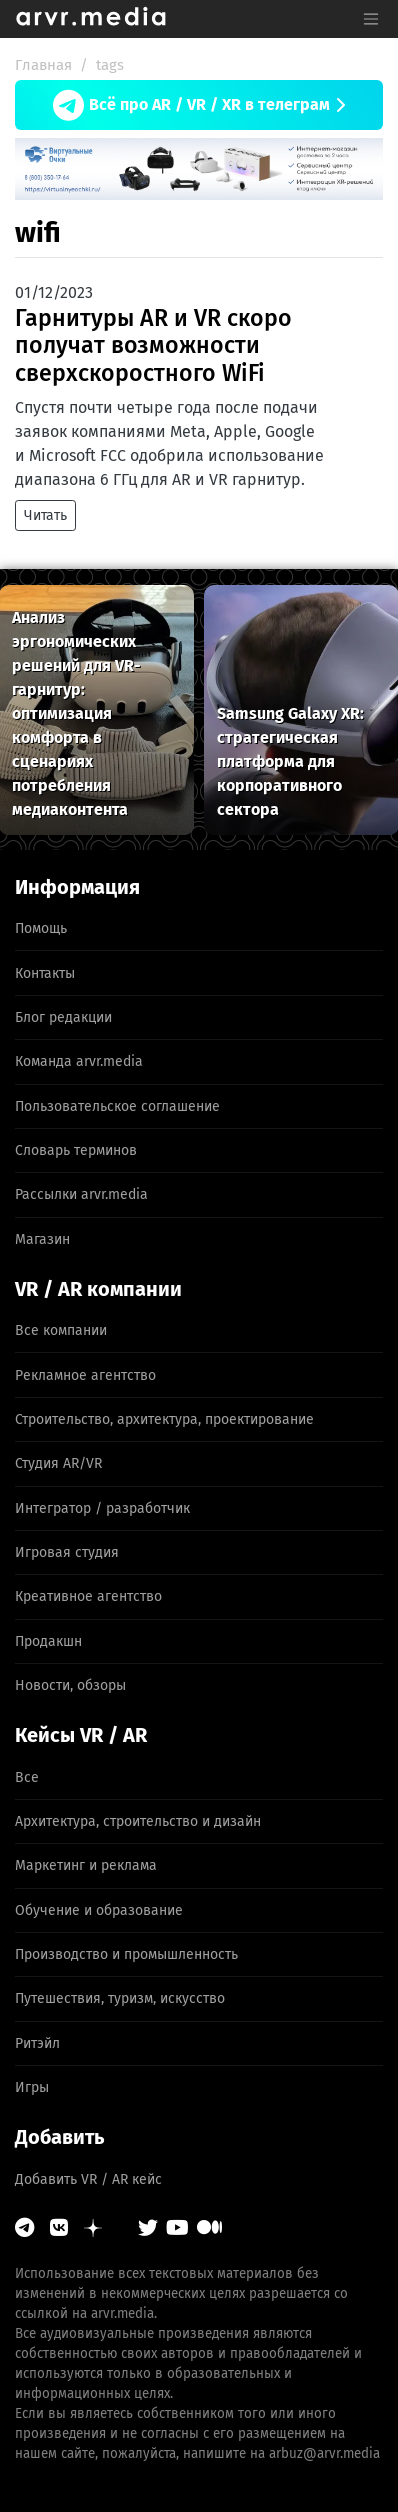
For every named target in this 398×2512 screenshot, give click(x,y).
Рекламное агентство (85, 1375)
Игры (32, 2087)
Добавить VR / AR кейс (88, 2179)
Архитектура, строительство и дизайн (138, 1821)
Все (27, 1777)
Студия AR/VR (58, 1463)
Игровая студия (67, 1552)
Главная (43, 65)
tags (110, 65)
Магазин (42, 1239)
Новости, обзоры (70, 1685)
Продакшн (48, 1641)
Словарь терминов (76, 1150)
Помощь (41, 928)
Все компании (61, 1330)
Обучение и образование (99, 1910)
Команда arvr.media (79, 1061)
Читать (45, 515)
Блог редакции (63, 1017)
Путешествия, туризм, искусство (120, 1998)
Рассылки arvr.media (81, 1194)
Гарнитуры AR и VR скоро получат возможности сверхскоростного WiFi (153, 346)
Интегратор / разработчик (102, 1508)
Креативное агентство (88, 1596)
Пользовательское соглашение (117, 1106)
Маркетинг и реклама (86, 1865)
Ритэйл (37, 2043)
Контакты (45, 973)
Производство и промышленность (126, 1954)
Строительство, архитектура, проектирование (164, 1419)
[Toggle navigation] (371, 19)
